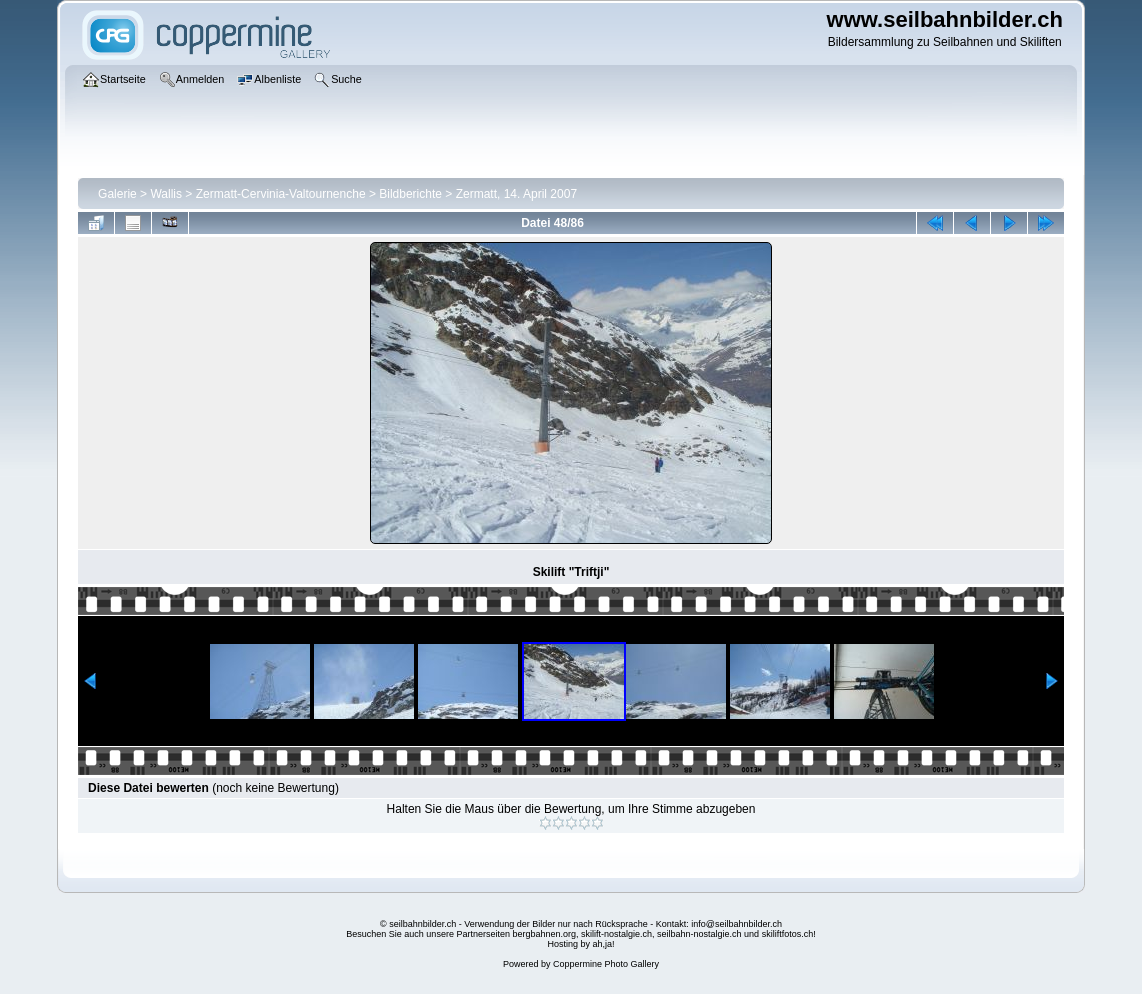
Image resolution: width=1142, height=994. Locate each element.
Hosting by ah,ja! (580, 944)
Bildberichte (410, 194)
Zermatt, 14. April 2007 (516, 194)
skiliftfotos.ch (788, 934)
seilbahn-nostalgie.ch (699, 934)
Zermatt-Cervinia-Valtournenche (281, 194)
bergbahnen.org (544, 934)
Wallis (166, 194)
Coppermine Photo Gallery (606, 964)
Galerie (117, 194)
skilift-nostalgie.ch (616, 934)
